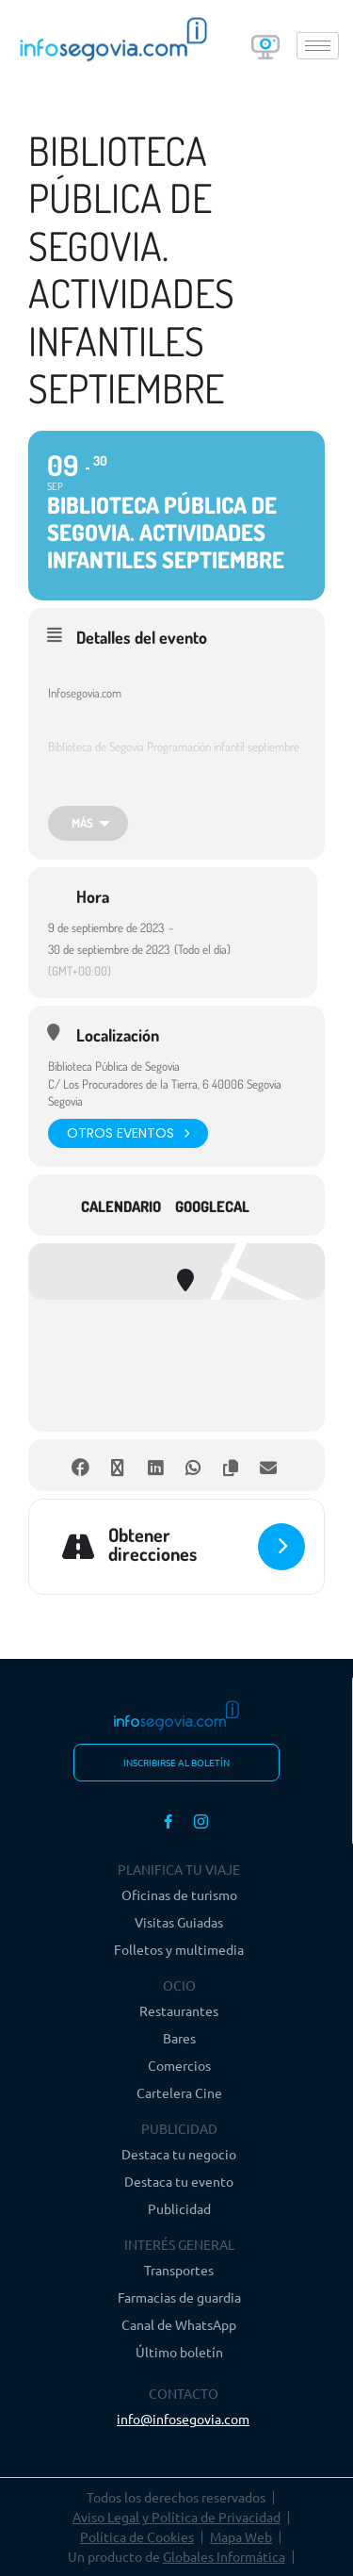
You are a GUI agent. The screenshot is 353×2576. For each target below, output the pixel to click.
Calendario (121, 1206)
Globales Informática (224, 2556)
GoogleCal (212, 1206)
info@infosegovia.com (183, 2418)
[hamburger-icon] (318, 45)
